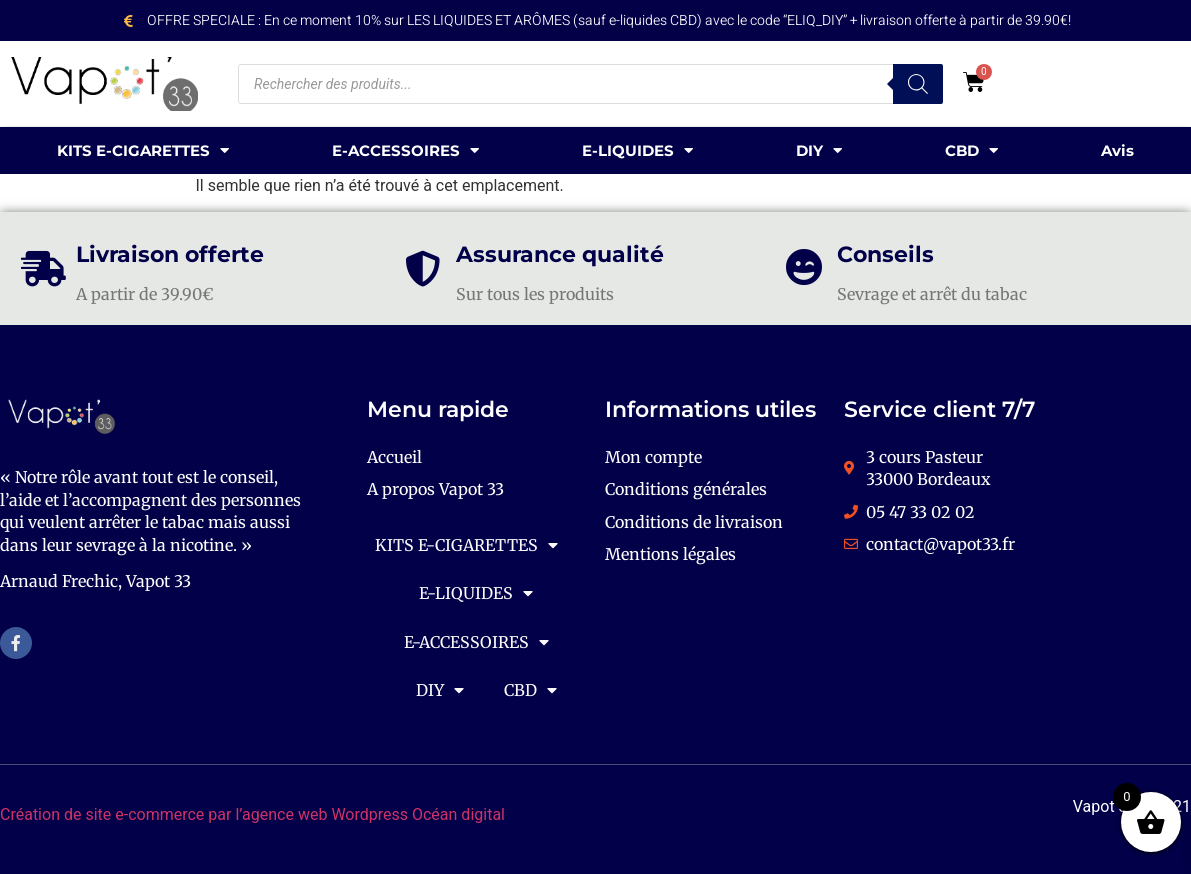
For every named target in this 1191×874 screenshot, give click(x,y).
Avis (1117, 150)
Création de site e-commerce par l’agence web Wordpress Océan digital (252, 814)
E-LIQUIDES (637, 150)
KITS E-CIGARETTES (143, 150)
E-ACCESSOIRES (405, 150)
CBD (971, 150)
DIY (819, 150)
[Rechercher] (918, 84)
